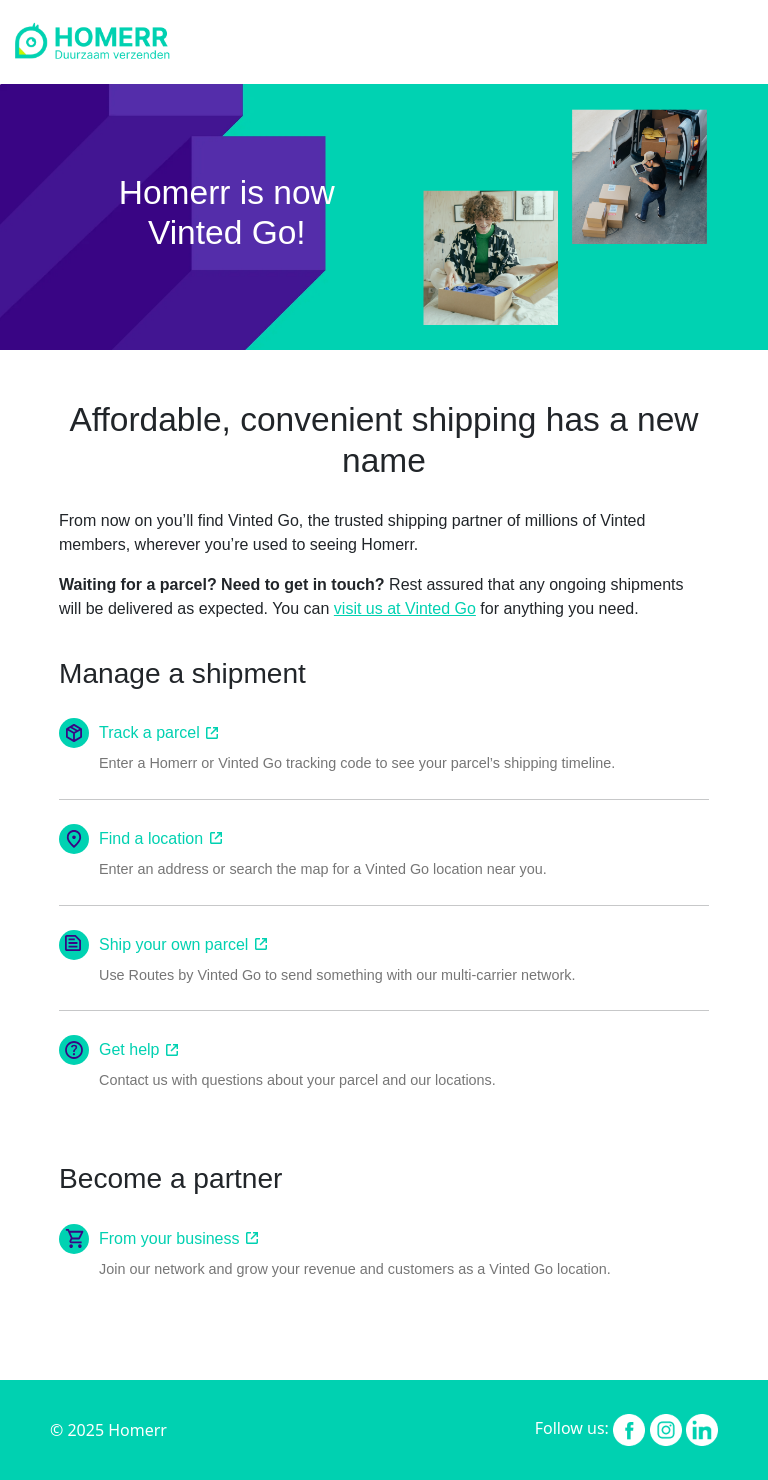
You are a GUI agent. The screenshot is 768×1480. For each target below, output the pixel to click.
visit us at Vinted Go (405, 608)
